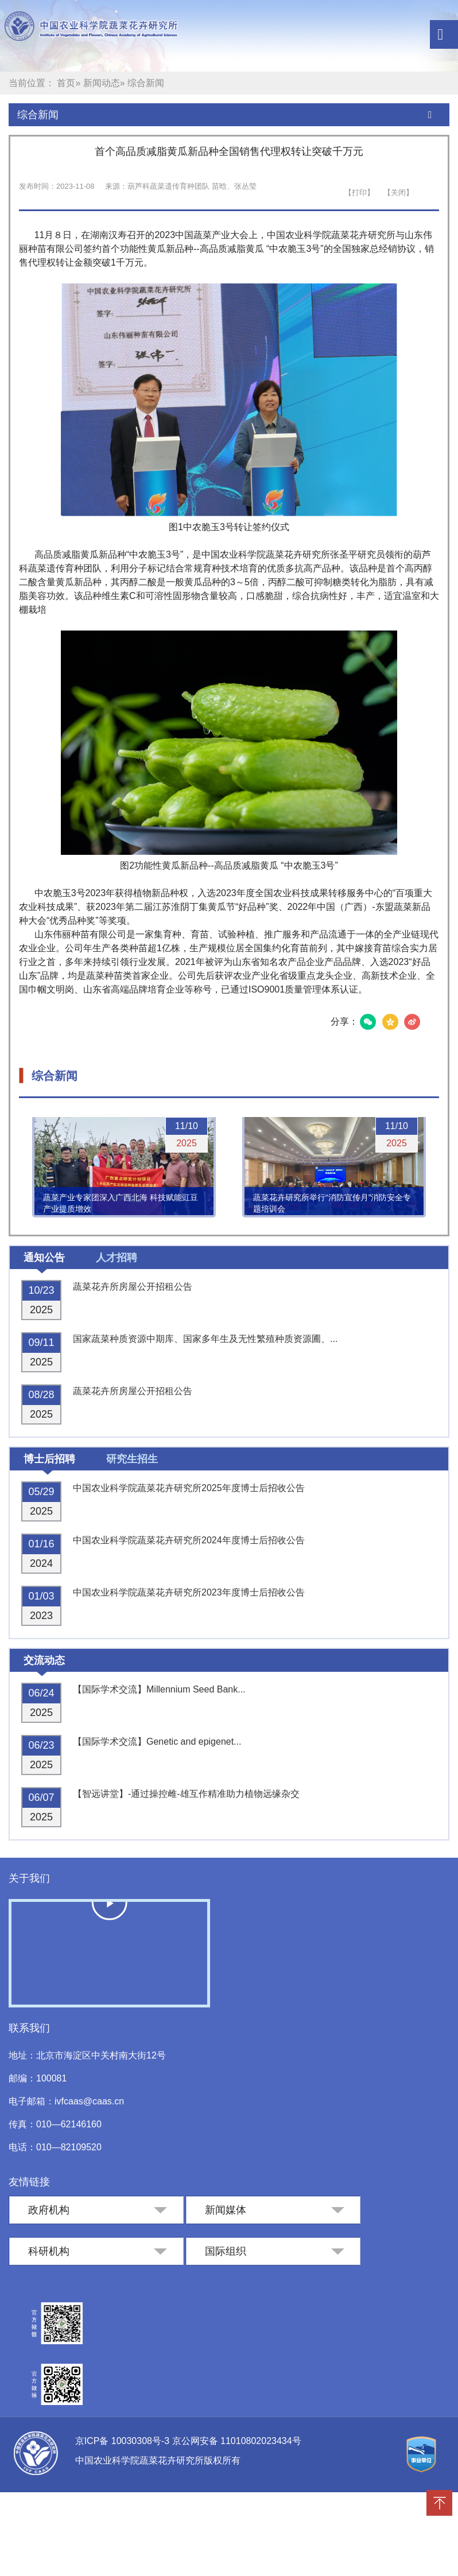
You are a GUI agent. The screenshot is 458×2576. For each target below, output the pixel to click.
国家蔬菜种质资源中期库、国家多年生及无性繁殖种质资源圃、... (205, 1339)
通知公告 (44, 1257)
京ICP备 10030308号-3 (123, 2441)
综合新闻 (38, 114)
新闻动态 (101, 83)
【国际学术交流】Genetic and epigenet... (157, 1741)
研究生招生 (132, 1459)
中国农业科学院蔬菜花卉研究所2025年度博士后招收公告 (189, 1488)
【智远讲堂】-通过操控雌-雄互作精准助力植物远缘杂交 (186, 1794)
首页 (66, 83)
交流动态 (44, 1660)
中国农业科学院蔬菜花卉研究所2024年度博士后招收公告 (189, 1540)
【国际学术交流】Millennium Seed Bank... (159, 1689)
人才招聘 (116, 1257)
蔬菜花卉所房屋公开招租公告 (132, 1286)
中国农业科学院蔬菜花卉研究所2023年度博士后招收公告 (189, 1592)
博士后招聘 (49, 1459)
